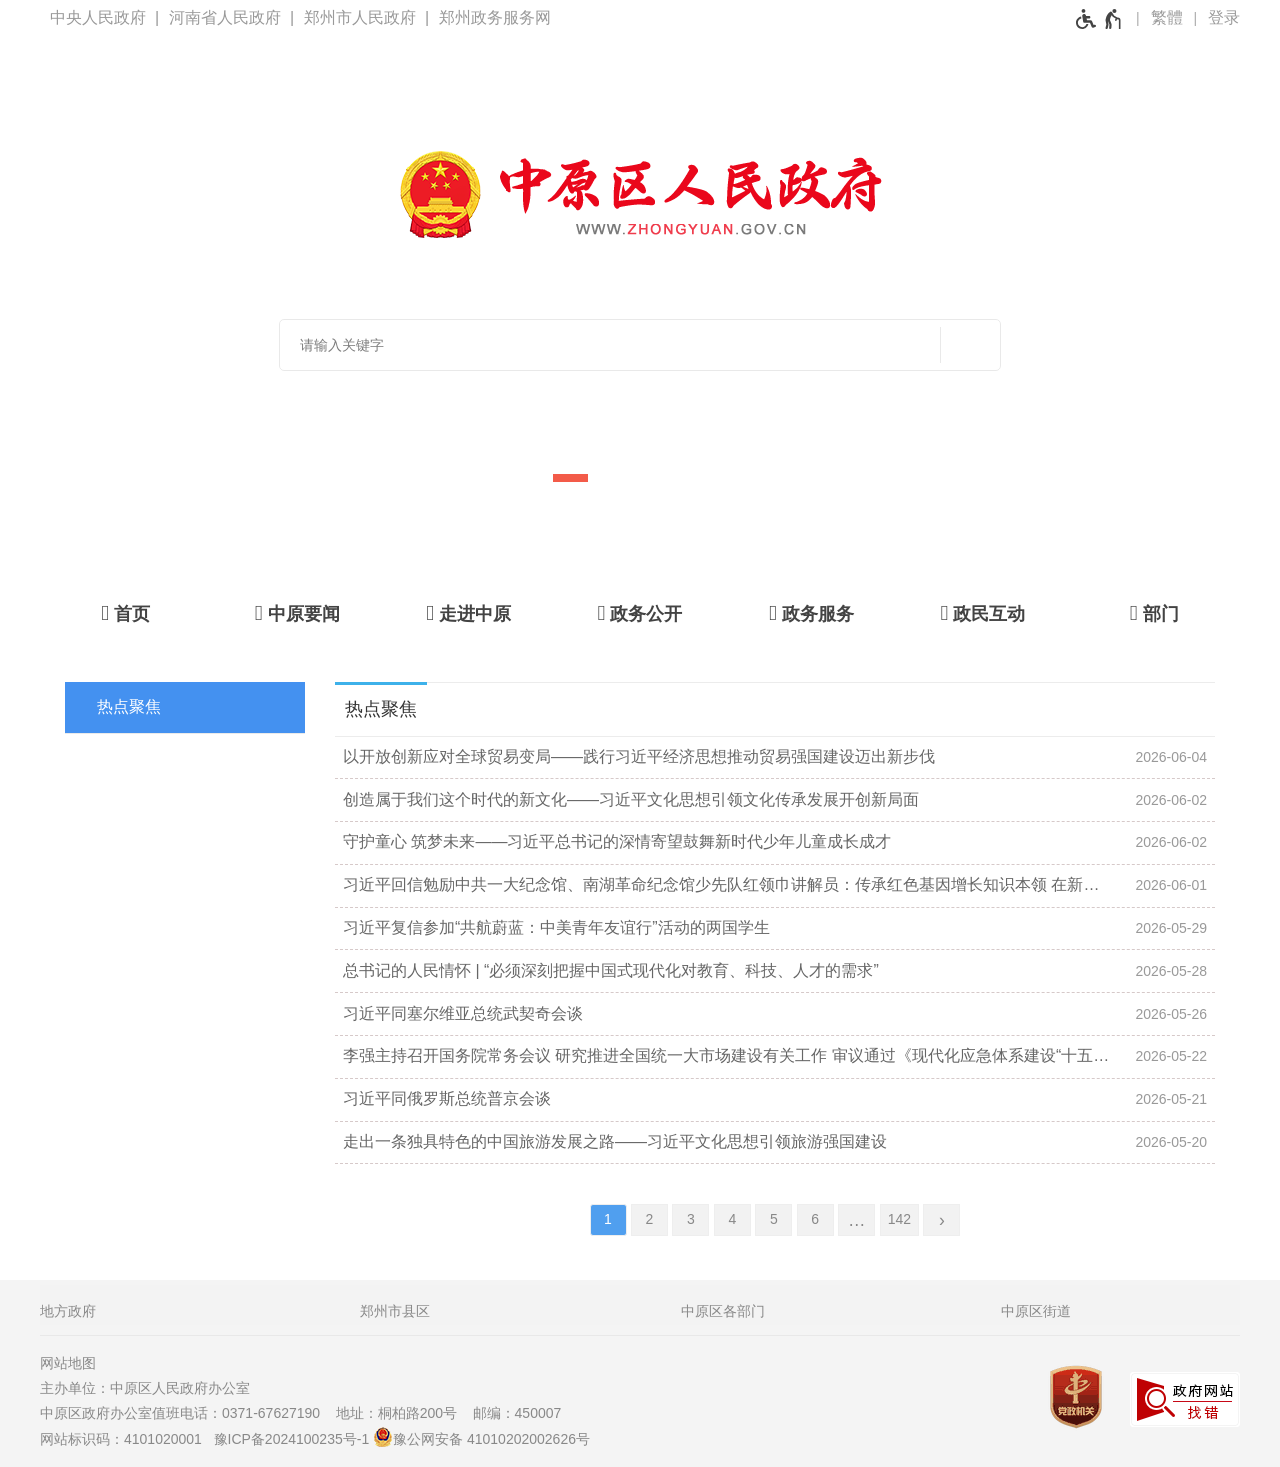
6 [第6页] (815, 1219)
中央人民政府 (98, 17)
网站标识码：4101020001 (125, 1439)
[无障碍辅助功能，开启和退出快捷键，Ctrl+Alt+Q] (1099, 19)
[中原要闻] (296, 613)
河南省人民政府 (225, 17)
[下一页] (941, 1220)
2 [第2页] (650, 1219)
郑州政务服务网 (495, 17)
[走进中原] (468, 613)
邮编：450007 (517, 1413)
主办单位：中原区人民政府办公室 (151, 1388)
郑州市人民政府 (360, 17)
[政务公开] (639, 613)
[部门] (1154, 613)
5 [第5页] (774, 1219)
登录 (1224, 17)
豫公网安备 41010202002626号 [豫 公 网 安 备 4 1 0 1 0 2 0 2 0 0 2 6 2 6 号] (481, 1437)
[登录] (1224, 18)
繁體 (1167, 17)
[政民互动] (982, 613)
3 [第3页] (691, 1219)
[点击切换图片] (1197, 371)
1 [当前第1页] (608, 1219)
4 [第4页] (732, 1219)
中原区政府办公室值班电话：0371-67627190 (186, 1413)
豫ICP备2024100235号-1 (292, 1439)
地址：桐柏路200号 (402, 1413)
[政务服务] (811, 613)
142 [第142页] (899, 1219)
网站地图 (68, 1363)
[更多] (856, 1220)
